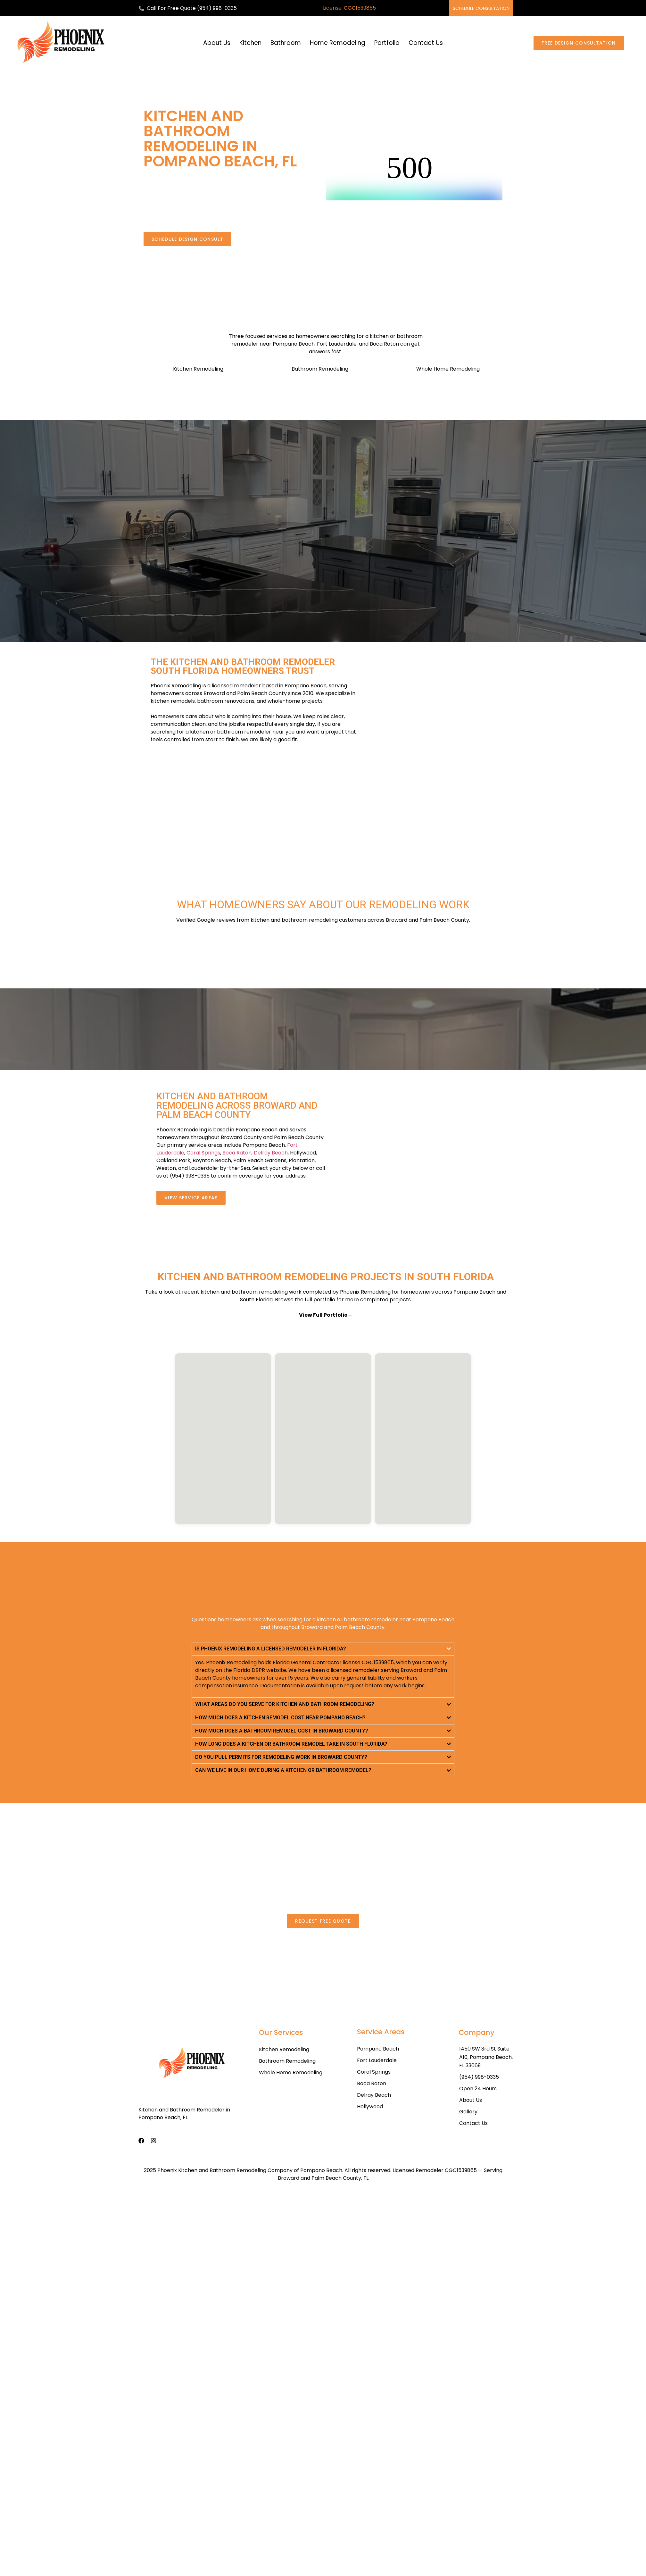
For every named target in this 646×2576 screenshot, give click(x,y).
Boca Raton (237, 1152)
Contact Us (426, 42)
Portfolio (387, 42)
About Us (216, 42)
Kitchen (250, 42)
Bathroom (285, 42)
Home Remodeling (337, 42)
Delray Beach (271, 1152)
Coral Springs (203, 1152)
